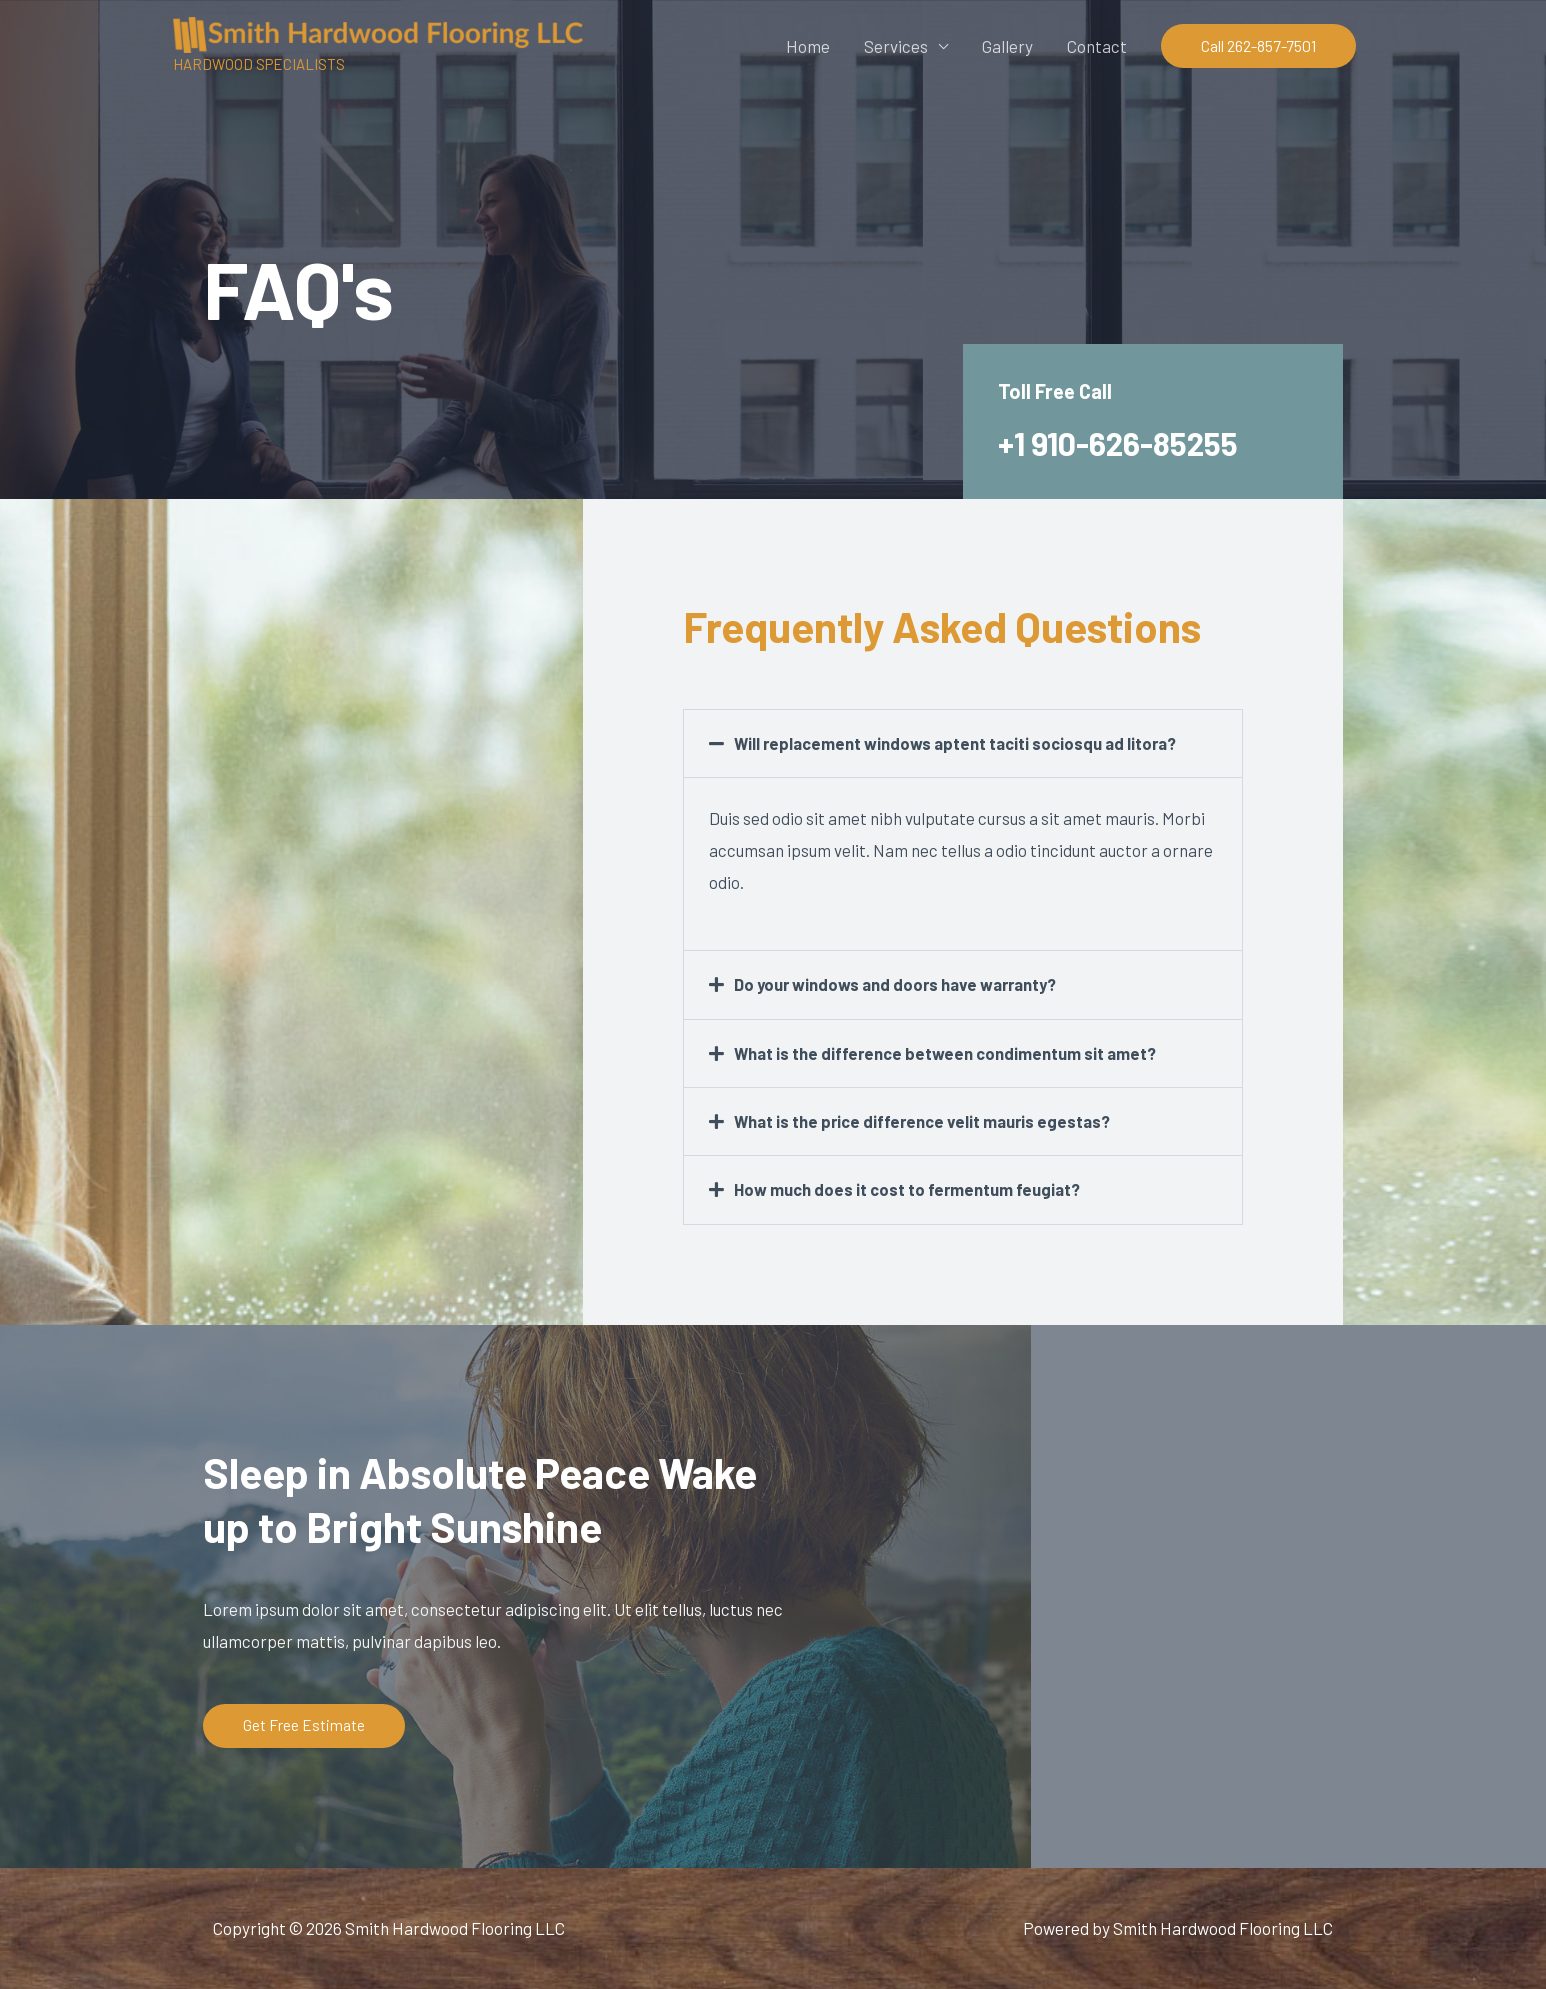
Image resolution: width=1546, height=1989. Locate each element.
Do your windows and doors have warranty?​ (901, 984)
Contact (1097, 46)
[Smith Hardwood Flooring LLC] (378, 32)
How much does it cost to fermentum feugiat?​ (910, 1188)
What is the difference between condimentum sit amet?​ (948, 1052)
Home (808, 46)
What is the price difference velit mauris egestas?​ (927, 1120)
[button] (1258, 46)
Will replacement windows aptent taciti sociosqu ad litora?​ (959, 743)
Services (896, 46)
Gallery (1007, 46)
